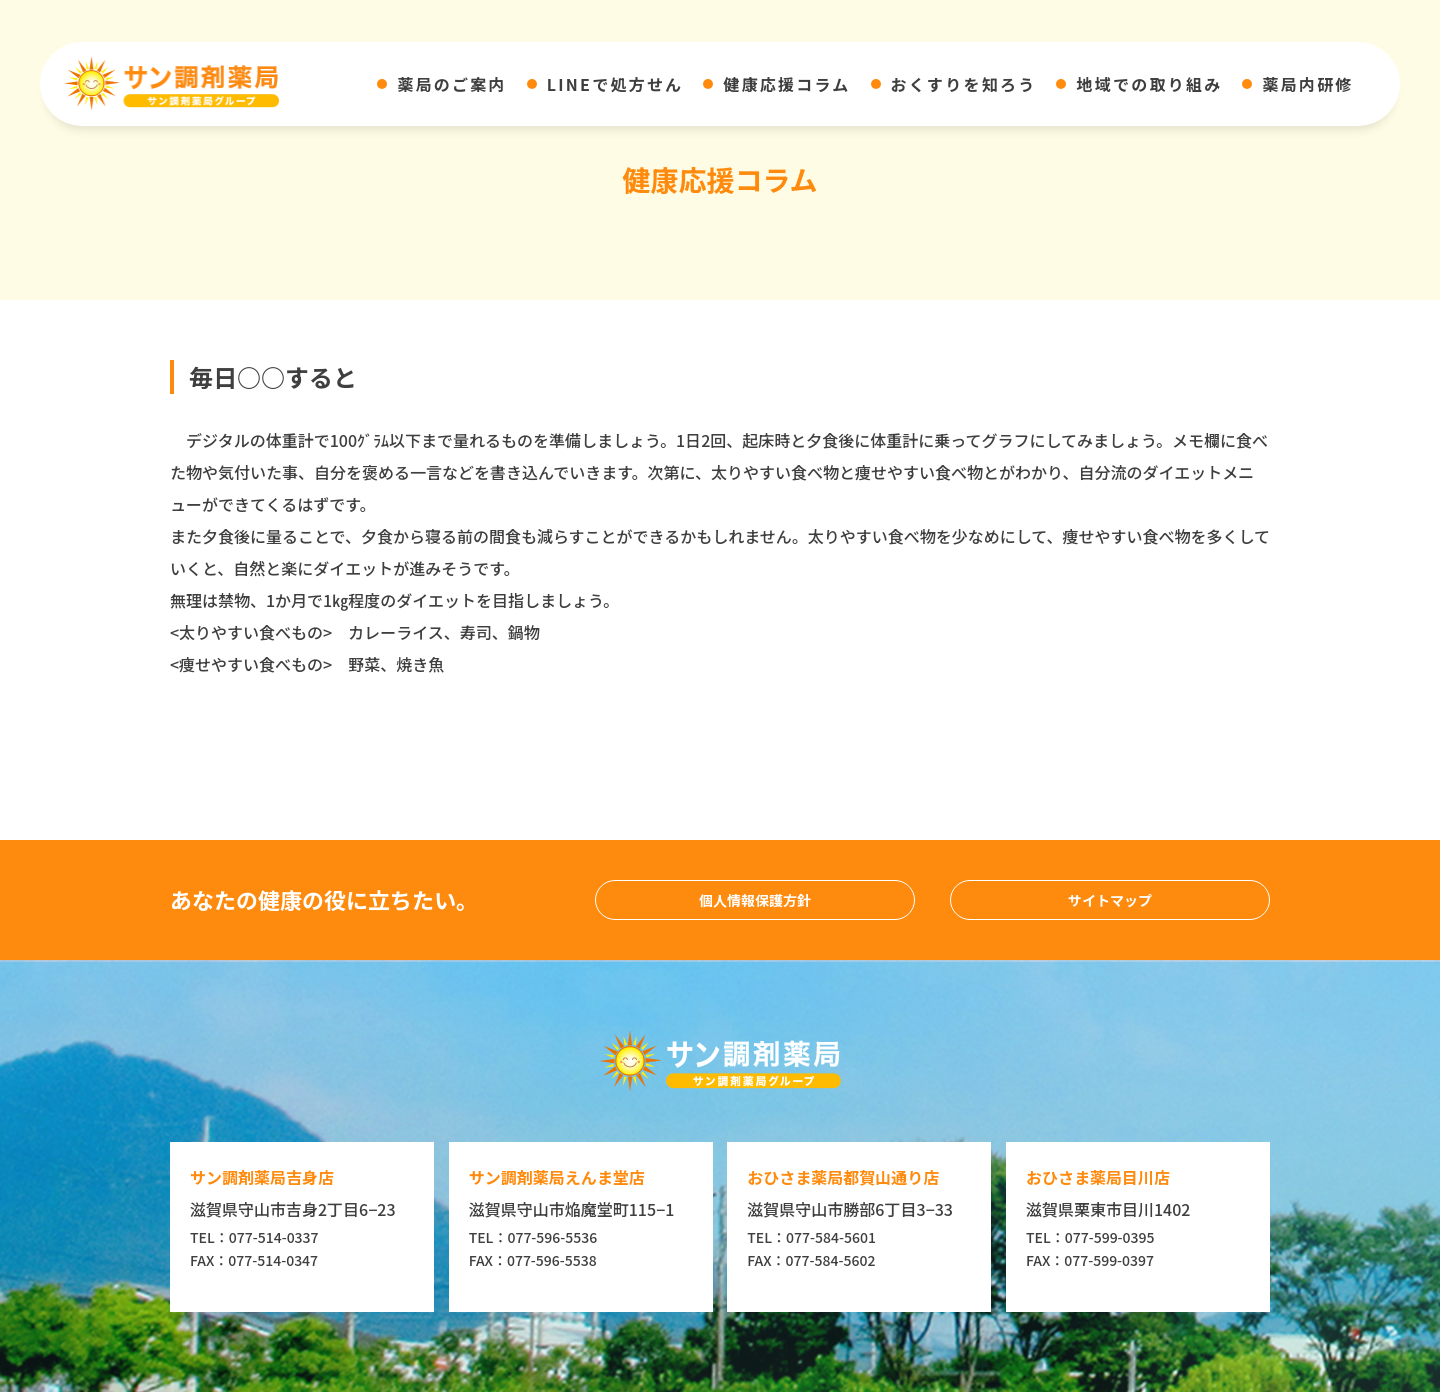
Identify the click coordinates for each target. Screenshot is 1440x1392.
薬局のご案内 (451, 84)
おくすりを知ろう (964, 84)
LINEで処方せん (615, 84)
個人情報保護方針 (755, 900)
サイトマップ (1110, 900)
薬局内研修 (1307, 84)
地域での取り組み (1149, 84)
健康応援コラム (786, 84)
